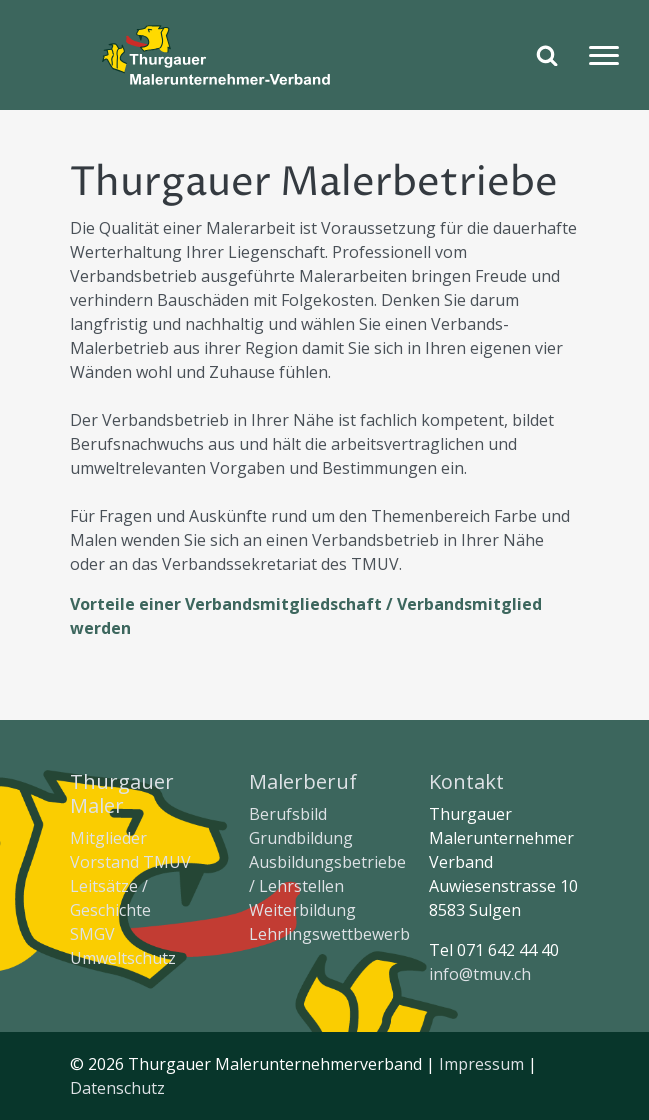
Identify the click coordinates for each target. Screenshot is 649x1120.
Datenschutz (117, 1088)
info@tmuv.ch (480, 974)
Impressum (481, 1064)
